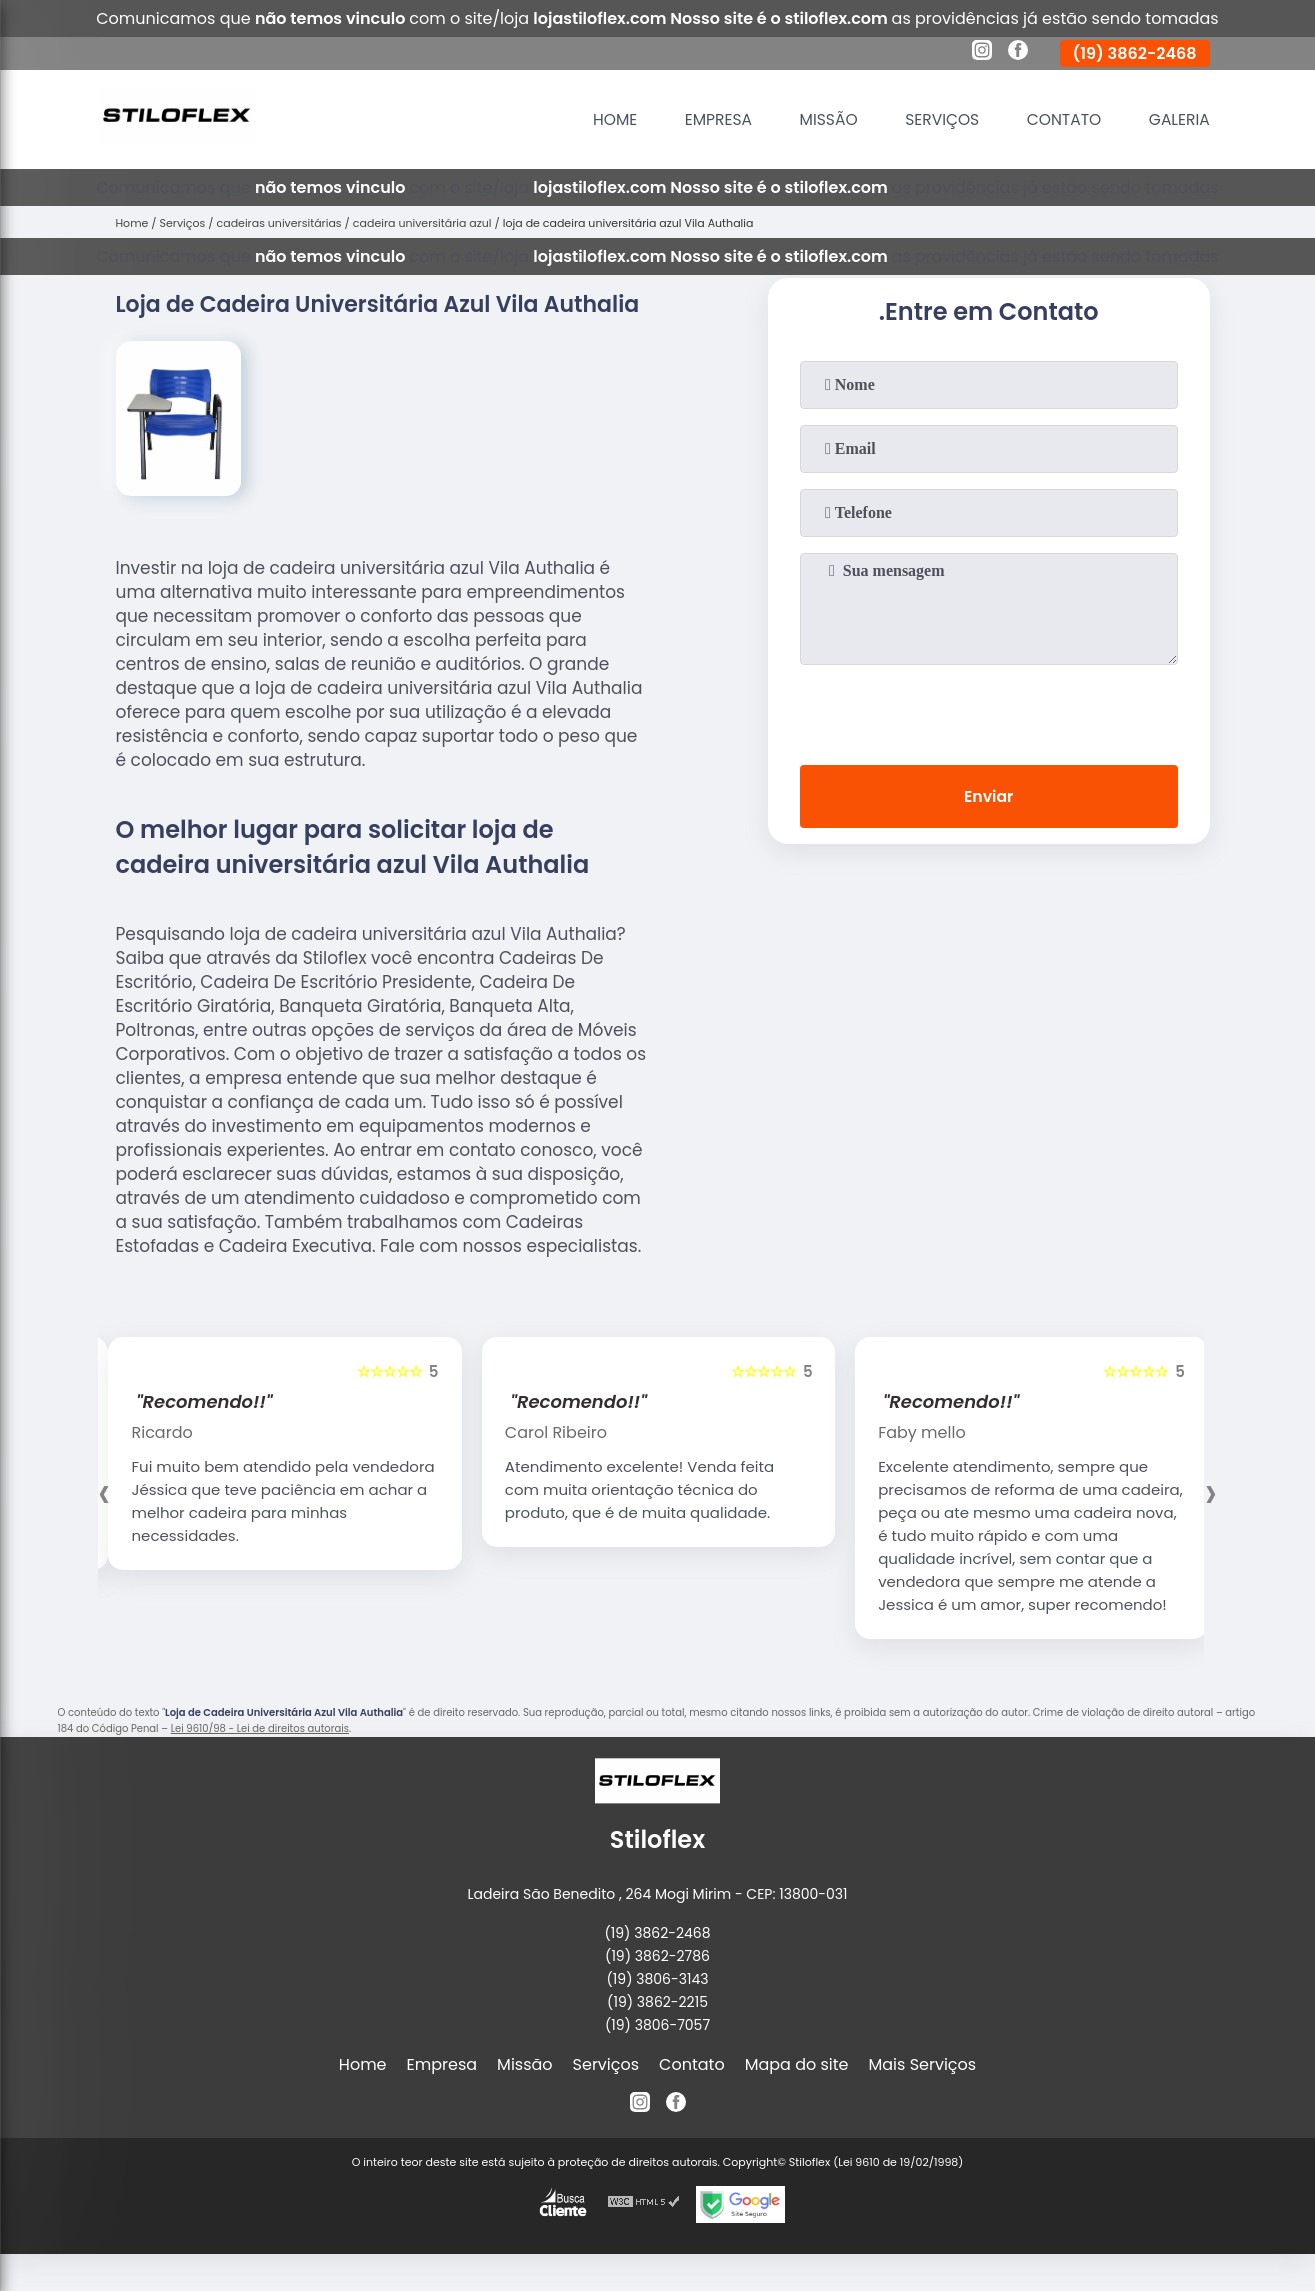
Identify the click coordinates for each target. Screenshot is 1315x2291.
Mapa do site (797, 2064)
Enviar (988, 797)
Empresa (706, 119)
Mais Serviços (923, 2064)
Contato (1060, 119)
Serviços (935, 119)
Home (602, 119)
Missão (820, 119)
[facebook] (1018, 53)
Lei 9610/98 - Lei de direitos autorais (260, 1728)
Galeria (1178, 119)
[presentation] (989, 711)
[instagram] (982, 53)
